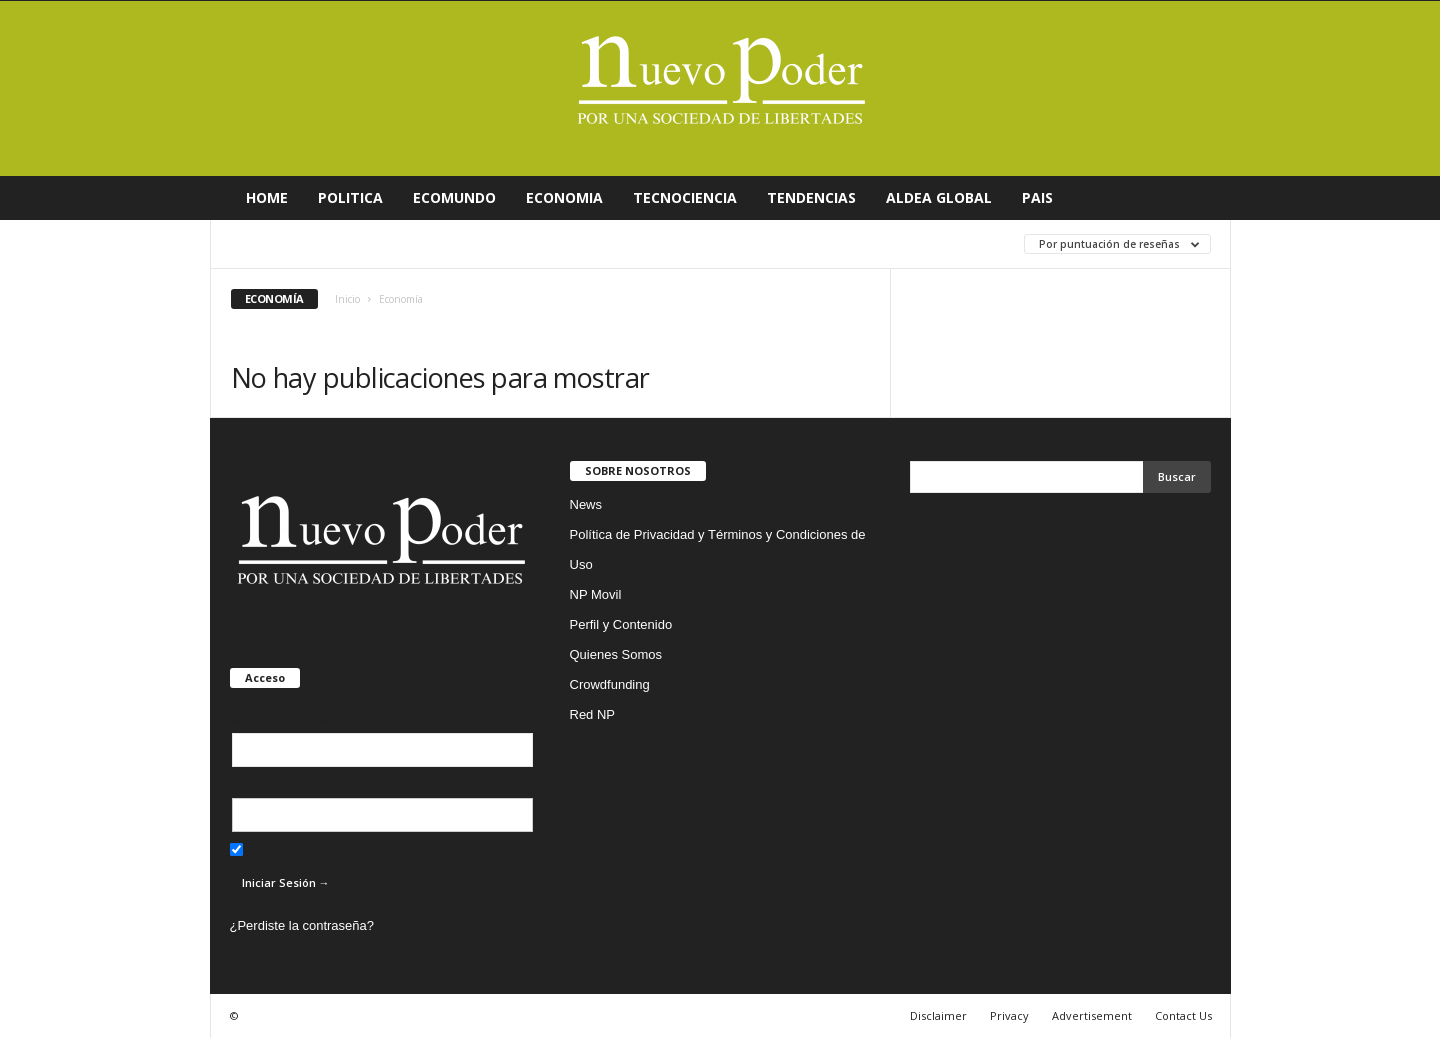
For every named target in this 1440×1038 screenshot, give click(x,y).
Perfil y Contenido (621, 624)
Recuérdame (275, 851)
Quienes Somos (616, 654)
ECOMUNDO (454, 197)
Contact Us (1183, 1015)
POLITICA (350, 197)
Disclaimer (938, 1015)
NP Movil (596, 594)
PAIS (1037, 197)
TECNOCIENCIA (685, 197)
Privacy (1009, 1015)
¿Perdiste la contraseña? (302, 925)
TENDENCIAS (811, 197)
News (586, 504)
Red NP (593, 714)
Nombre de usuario (285, 720)
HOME (267, 197)
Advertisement (1092, 1015)
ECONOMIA (564, 197)
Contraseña (263, 785)
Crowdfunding (610, 684)
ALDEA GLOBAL (939, 197)
